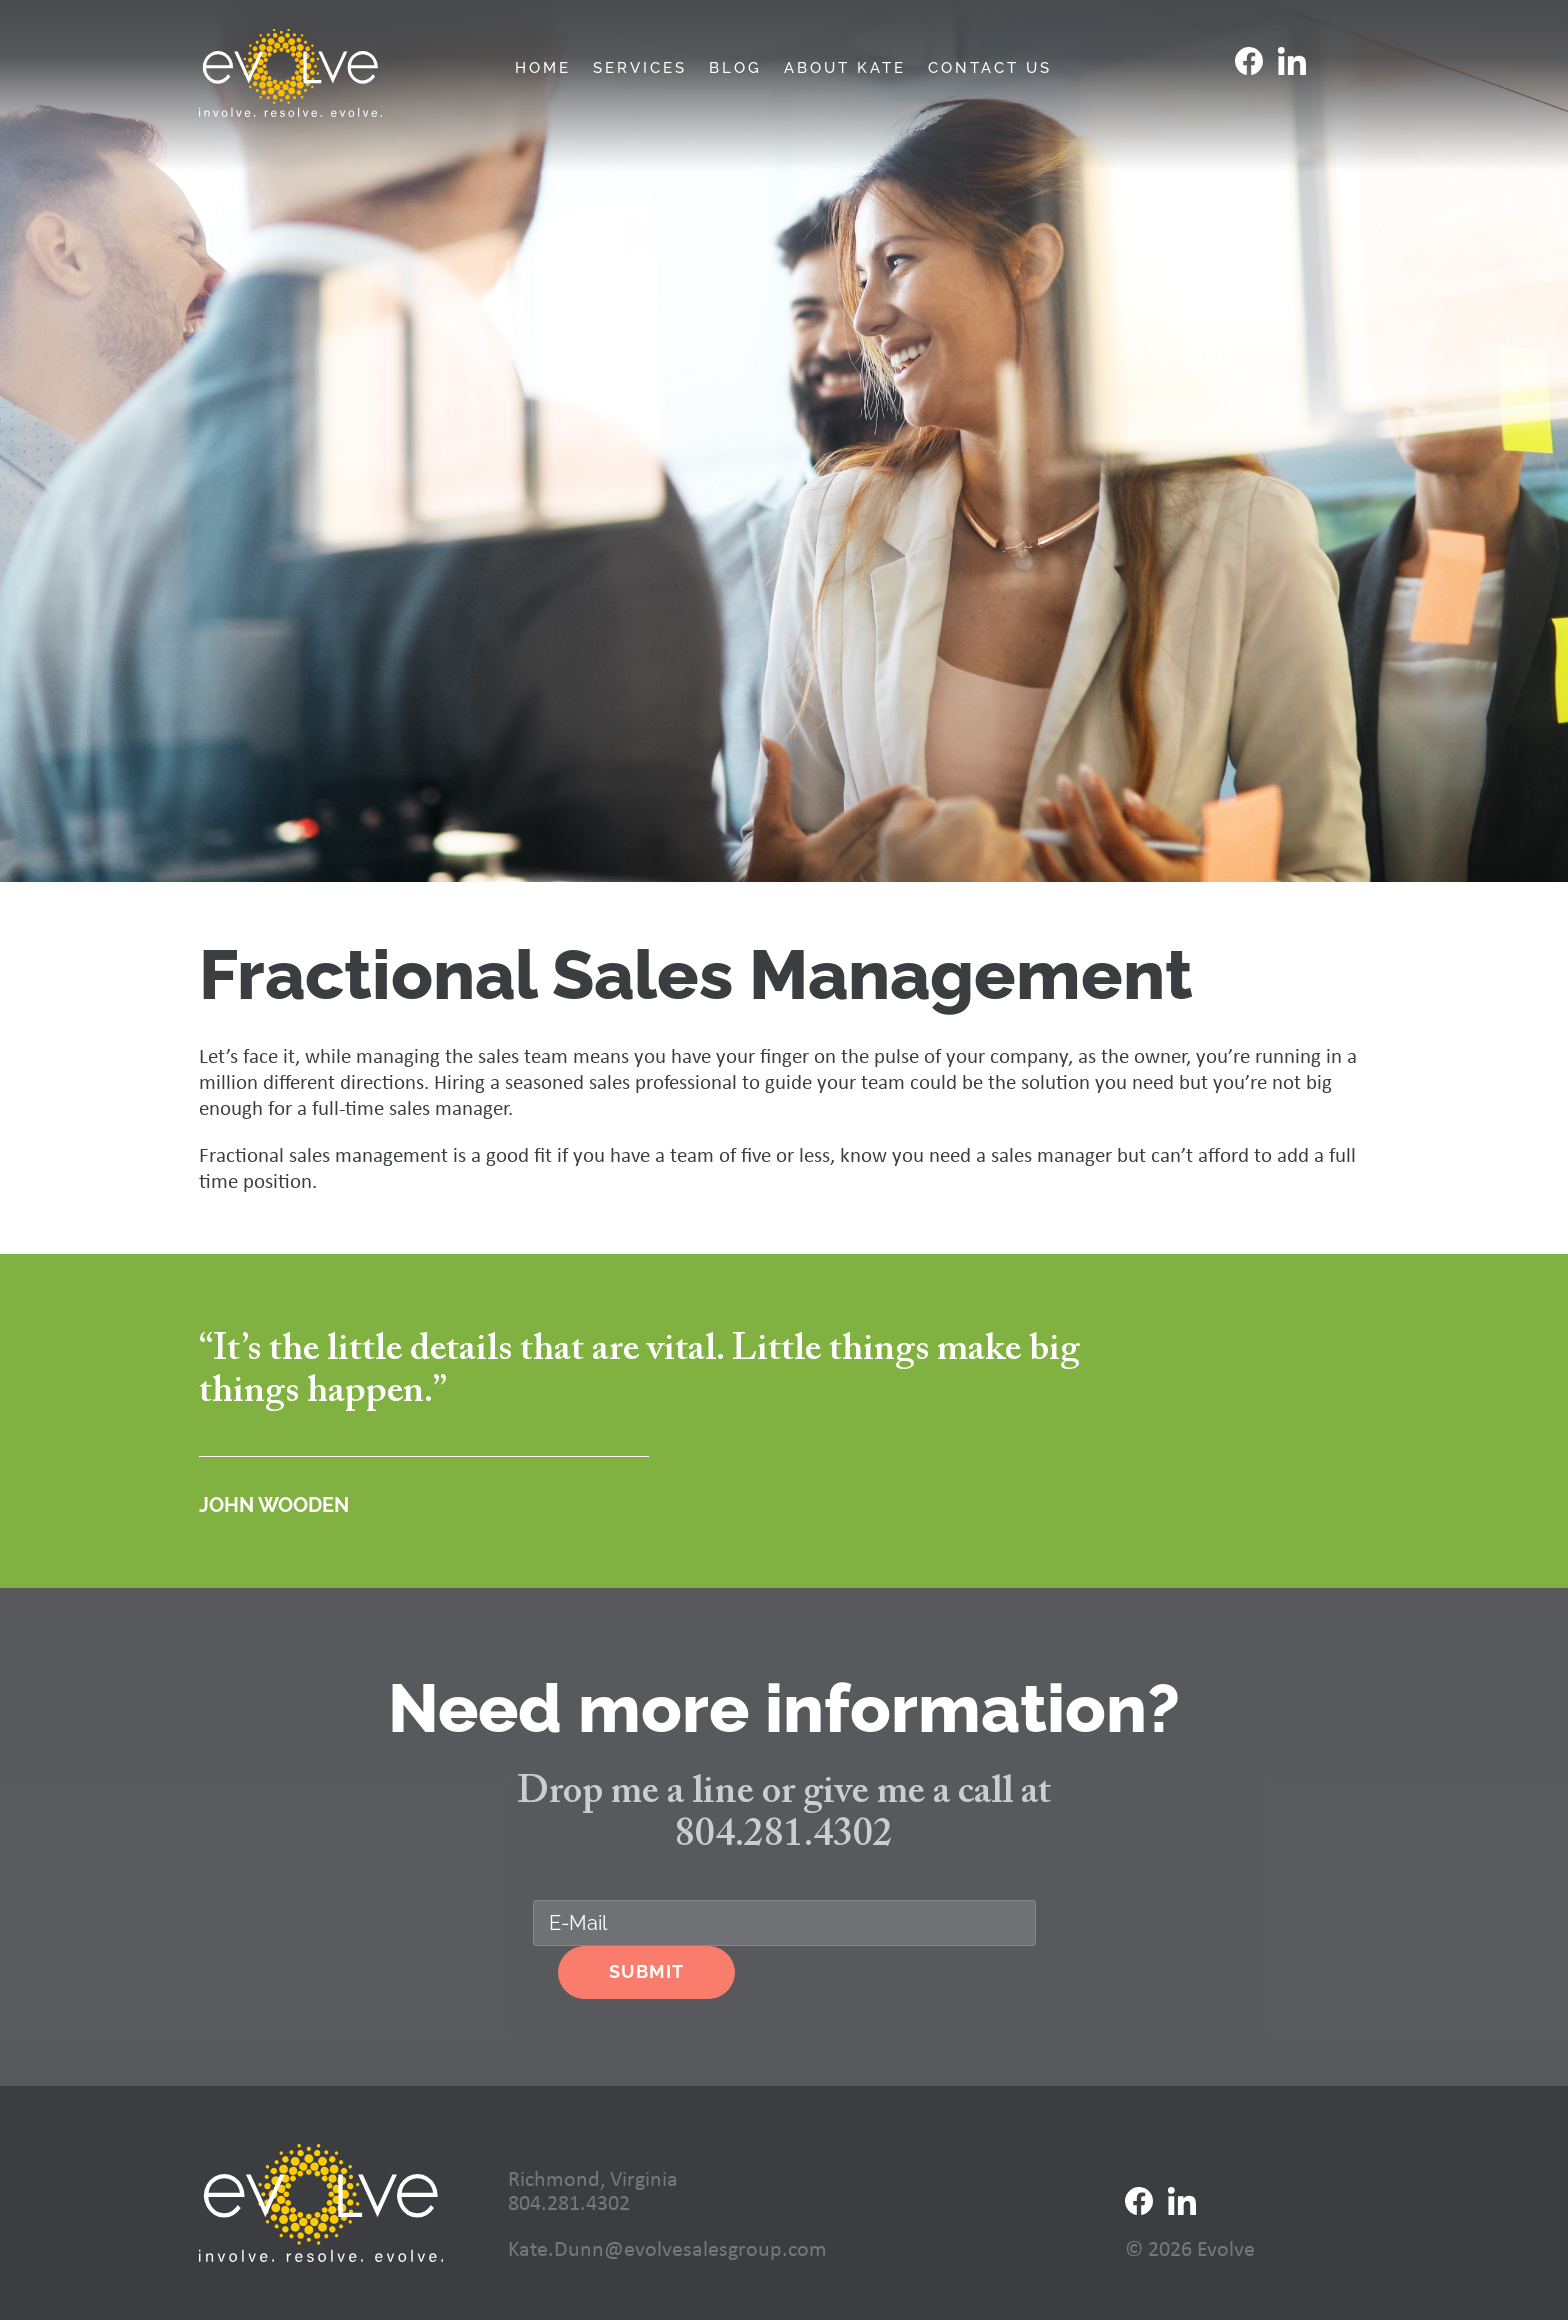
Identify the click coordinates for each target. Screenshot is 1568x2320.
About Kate (845, 69)
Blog (735, 69)
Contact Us (990, 69)
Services (640, 69)
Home (543, 69)
